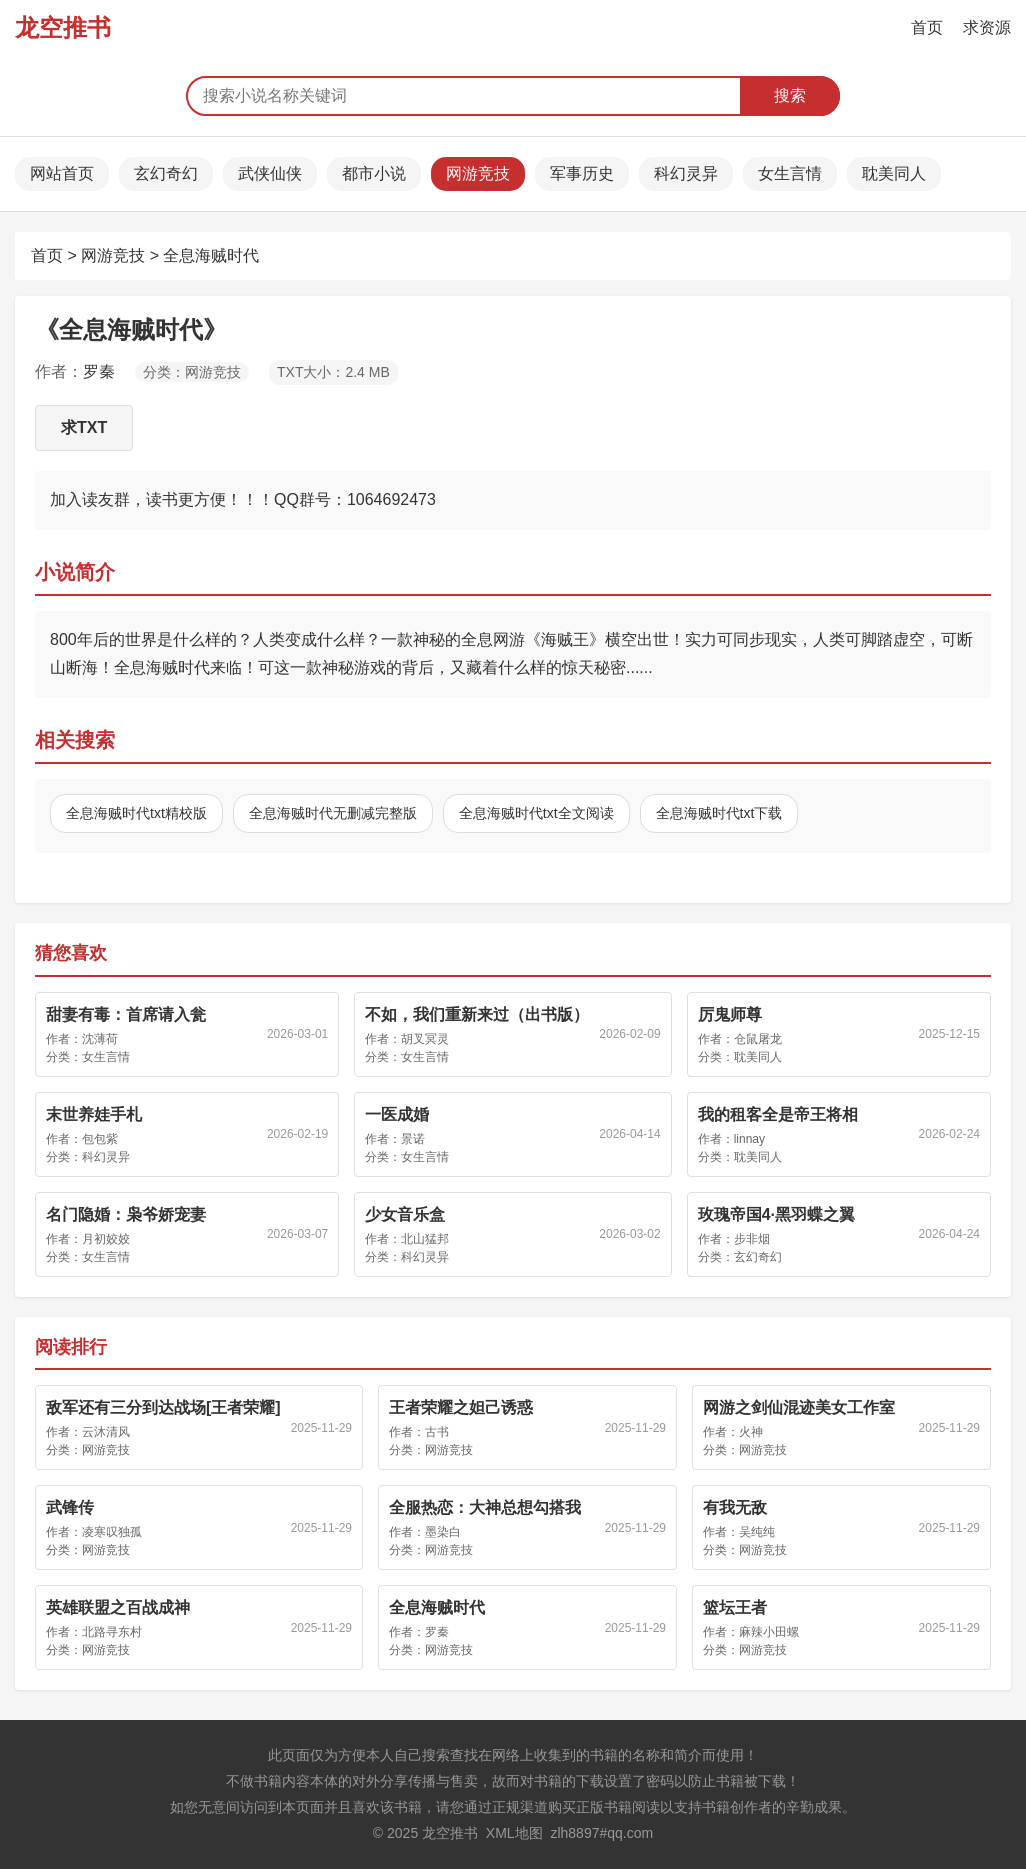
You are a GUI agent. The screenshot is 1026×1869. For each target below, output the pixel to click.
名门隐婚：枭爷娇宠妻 (126, 1214)
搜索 (790, 95)
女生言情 (790, 173)
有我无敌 (735, 1507)
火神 (751, 1432)
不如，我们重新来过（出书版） (477, 1014)
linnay (749, 1139)
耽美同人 (894, 173)
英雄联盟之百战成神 (118, 1607)
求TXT (84, 427)
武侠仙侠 (270, 173)
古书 (437, 1432)
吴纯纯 (757, 1532)
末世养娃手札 (94, 1114)
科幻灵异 (686, 173)
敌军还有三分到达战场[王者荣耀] (163, 1407)
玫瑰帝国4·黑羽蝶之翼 (776, 1214)
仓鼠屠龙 (758, 1039)
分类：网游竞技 (192, 372)
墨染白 (443, 1532)
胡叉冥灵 (425, 1039)
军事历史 (582, 173)
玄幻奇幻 (166, 173)
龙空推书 (63, 27)
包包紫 (100, 1139)
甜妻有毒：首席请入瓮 (126, 1014)
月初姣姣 (106, 1239)
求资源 (987, 27)
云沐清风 (106, 1432)
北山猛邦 (425, 1239)
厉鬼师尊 (730, 1014)
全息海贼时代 (211, 255)
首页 (927, 27)
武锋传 (70, 1507)
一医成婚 (397, 1114)
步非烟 (752, 1239)
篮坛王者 (735, 1607)
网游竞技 (478, 173)
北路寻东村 (112, 1632)
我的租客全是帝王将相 (778, 1114)
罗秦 (99, 371)
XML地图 (514, 1833)
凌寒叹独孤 (112, 1532)
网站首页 (62, 173)
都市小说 (374, 173)
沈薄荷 (100, 1039)
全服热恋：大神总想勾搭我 (485, 1507)
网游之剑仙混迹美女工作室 (799, 1407)
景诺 (413, 1139)
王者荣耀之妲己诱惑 (461, 1407)
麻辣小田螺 (769, 1632)
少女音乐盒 (405, 1214)
